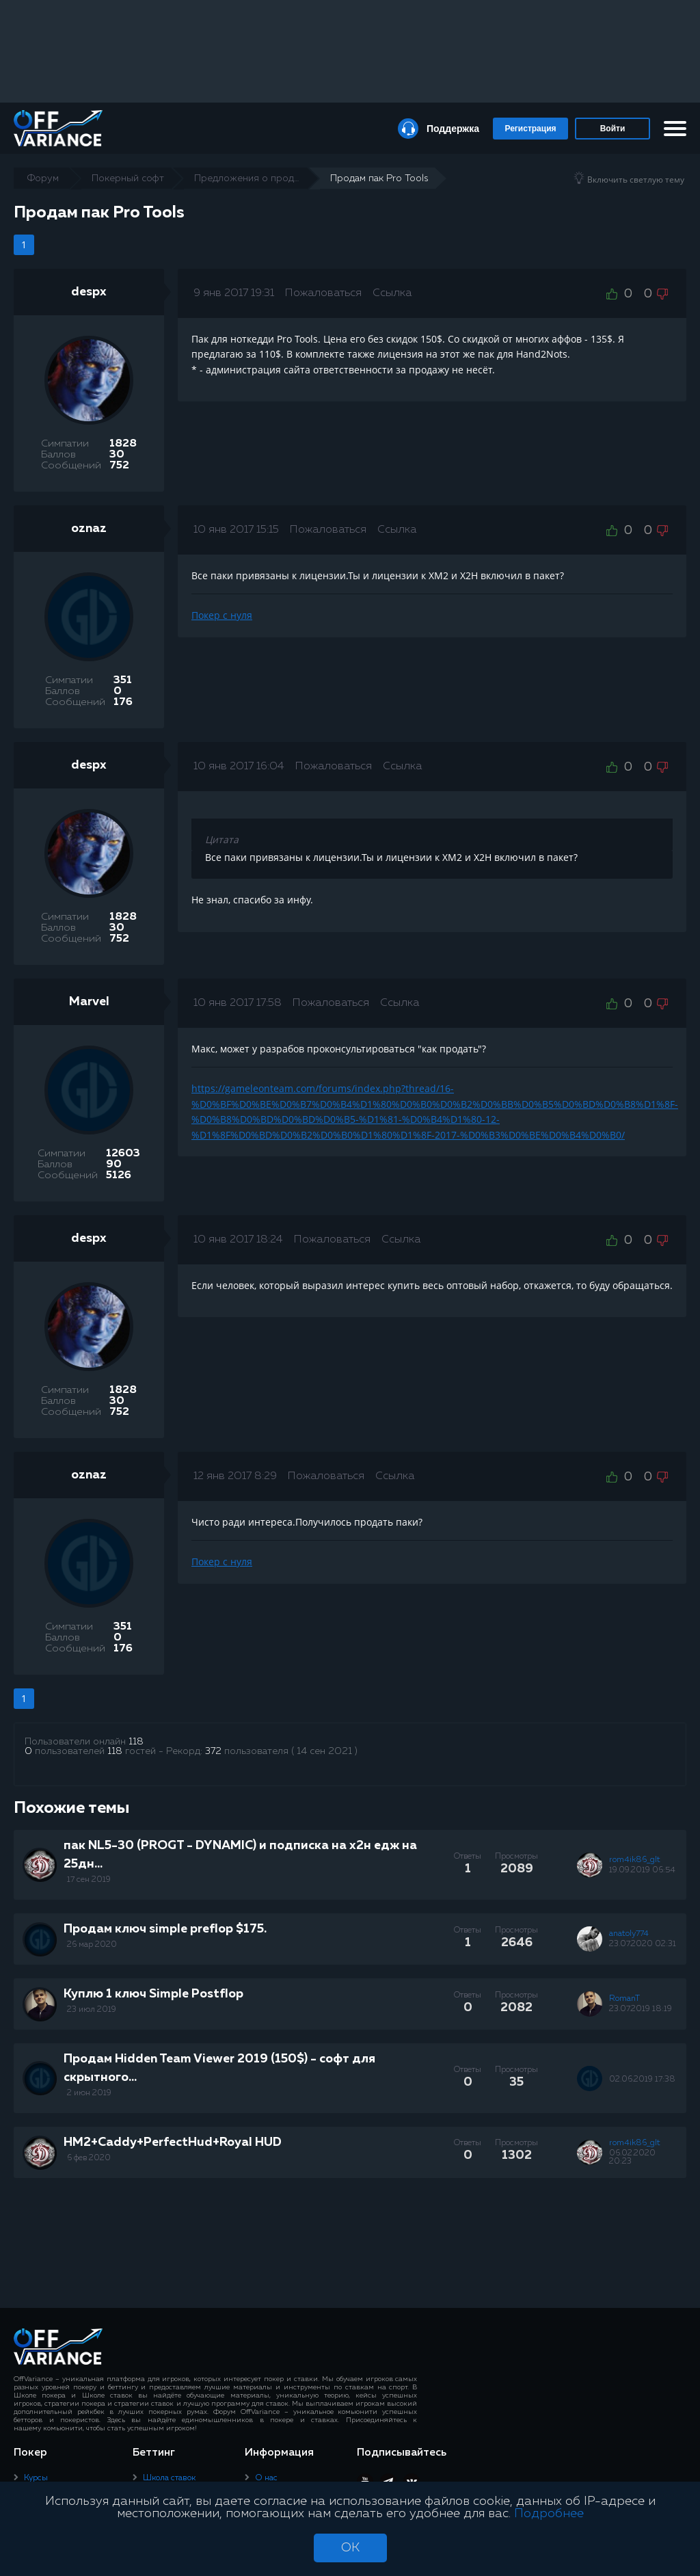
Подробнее (549, 2514)
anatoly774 (629, 1934)
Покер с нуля (221, 615)
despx (89, 292)
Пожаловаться (323, 293)
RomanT (624, 1999)
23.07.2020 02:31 (642, 1944)
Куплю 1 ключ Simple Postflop (153, 1994)
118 (136, 1742)
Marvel (89, 1002)
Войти (612, 128)
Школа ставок (169, 2478)
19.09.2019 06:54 (642, 1870)
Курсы (36, 2478)
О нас (266, 2478)
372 (213, 1751)
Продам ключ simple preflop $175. (165, 1929)
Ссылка (392, 293)
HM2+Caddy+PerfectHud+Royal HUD (173, 2142)
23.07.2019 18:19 (640, 2009)
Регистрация (530, 128)
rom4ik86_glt (634, 1860)
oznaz (89, 528)
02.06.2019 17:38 (642, 2079)
